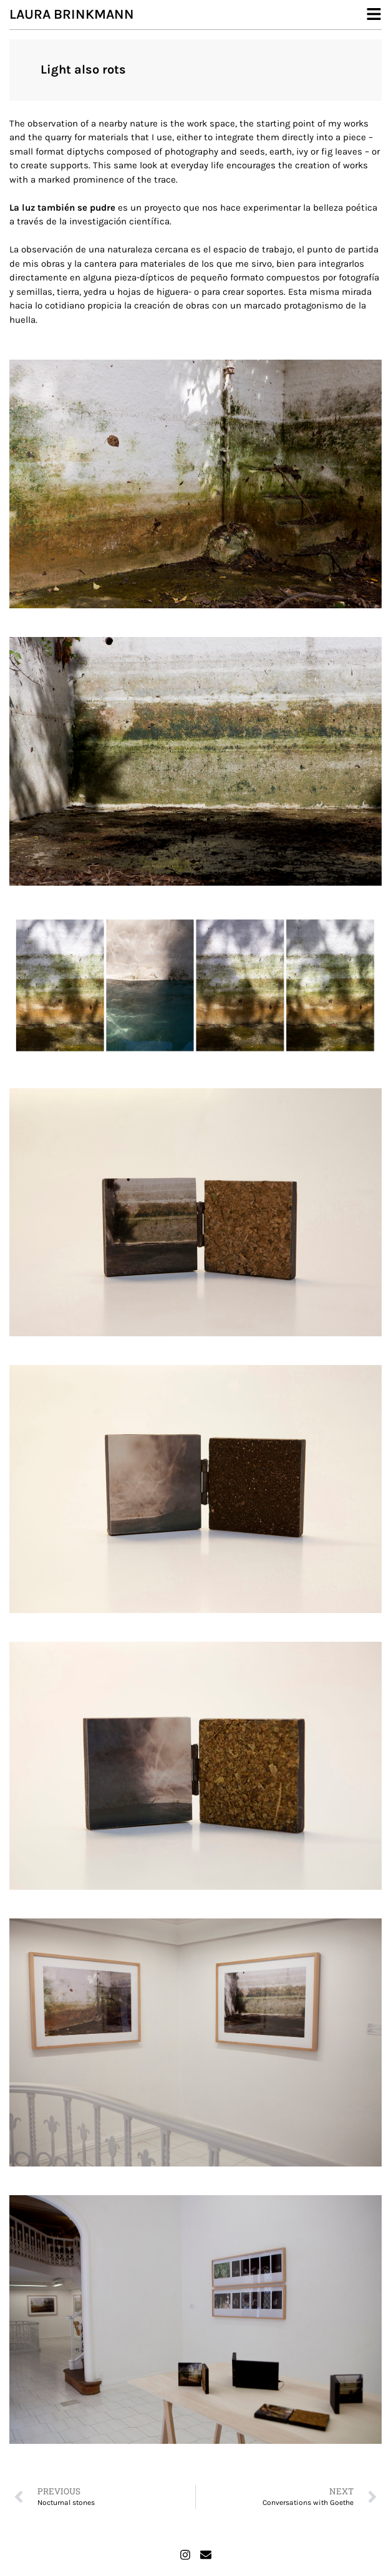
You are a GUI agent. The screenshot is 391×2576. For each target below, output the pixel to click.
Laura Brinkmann (71, 14)
